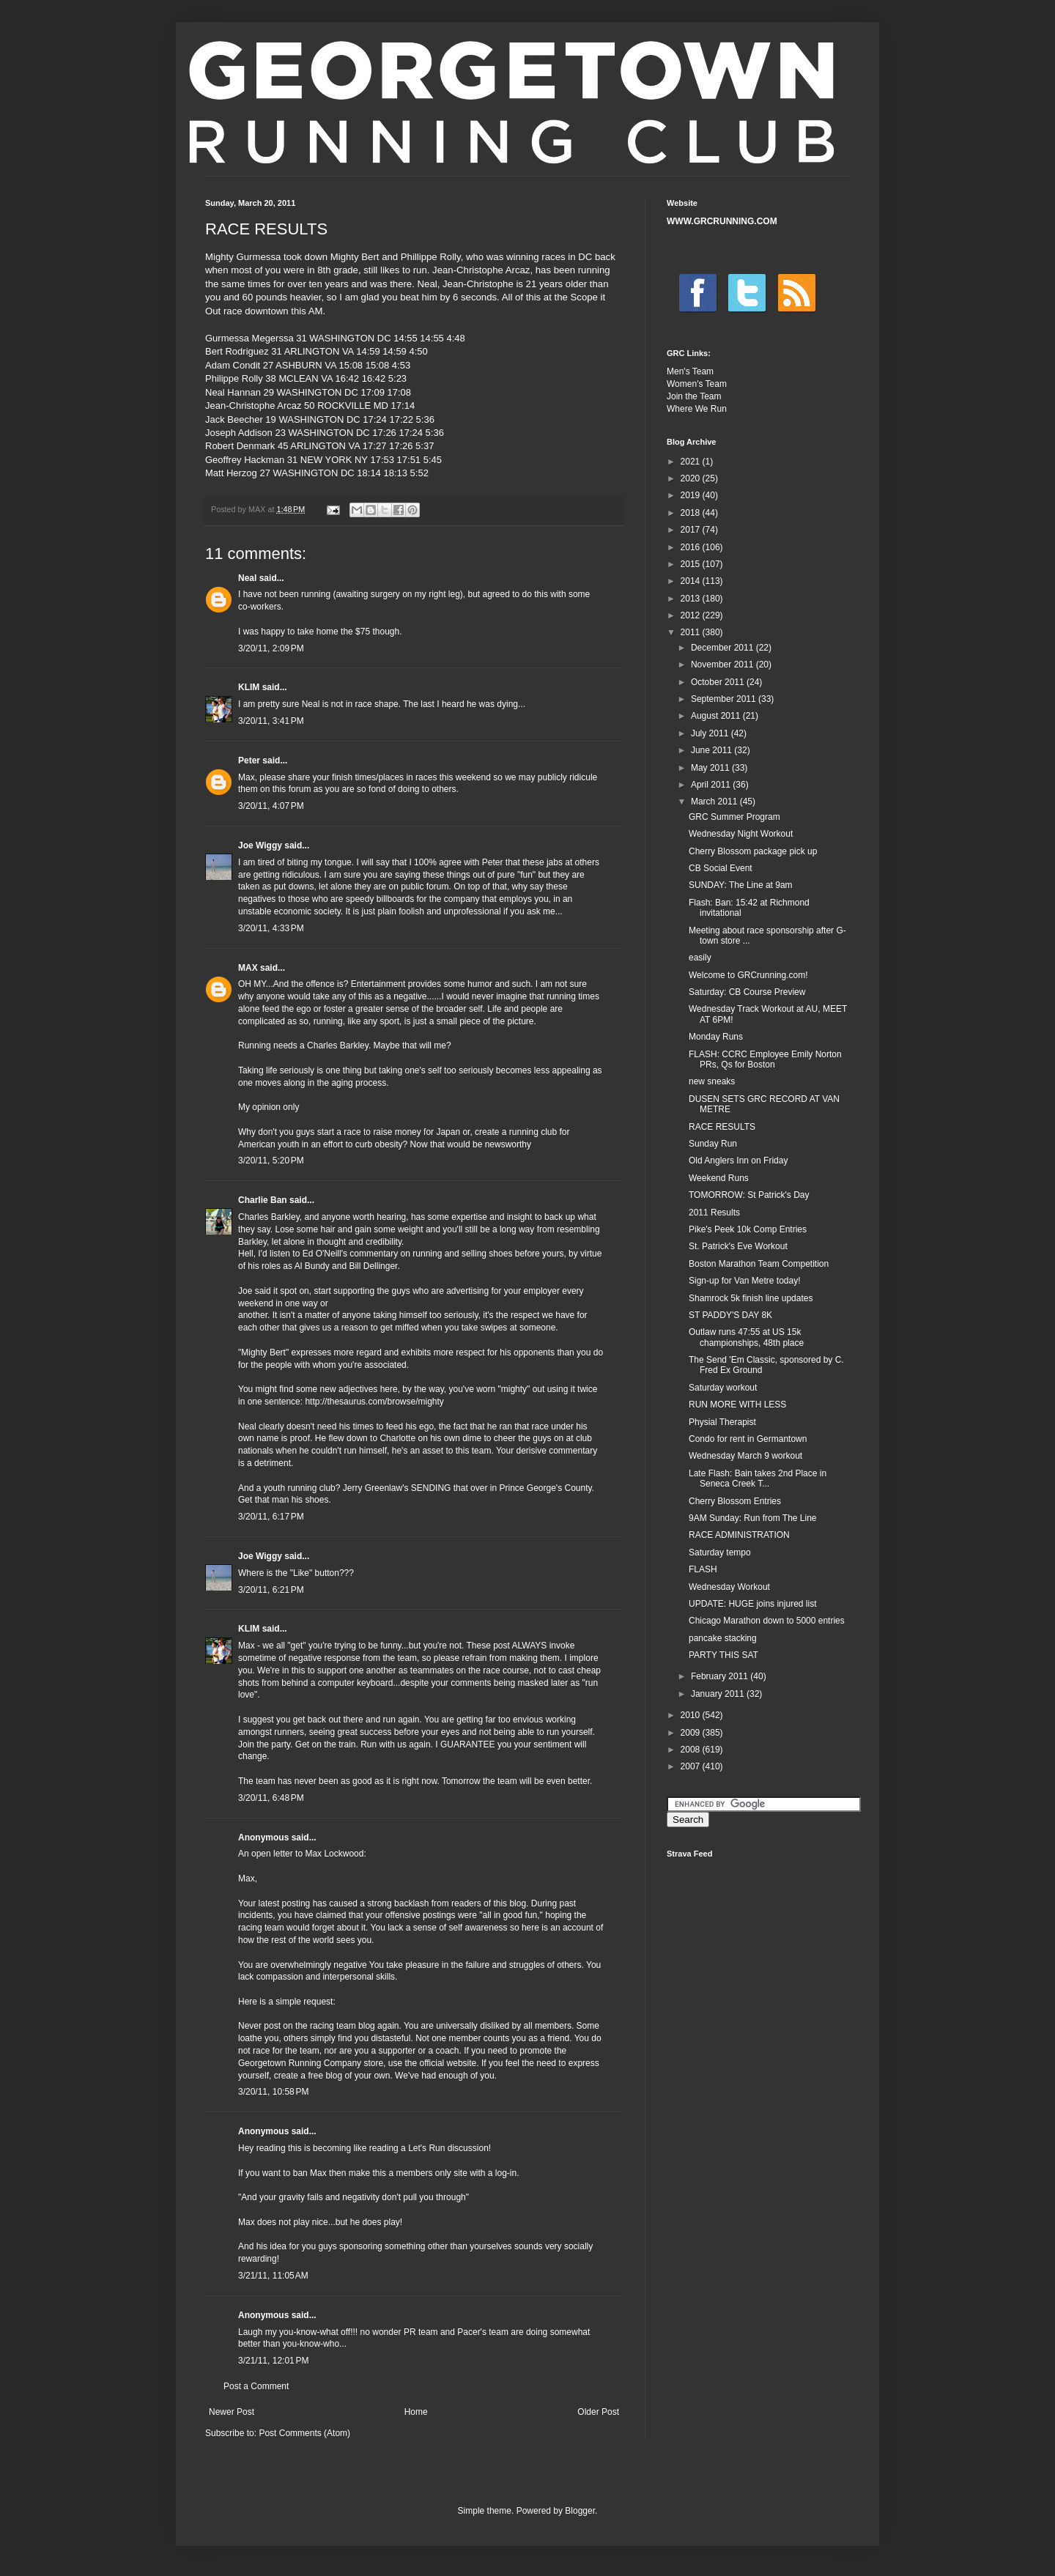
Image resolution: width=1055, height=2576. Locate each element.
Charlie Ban (262, 1200)
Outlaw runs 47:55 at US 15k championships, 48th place (746, 1337)
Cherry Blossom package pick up (753, 851)
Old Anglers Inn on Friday (738, 1160)
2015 (692, 564)
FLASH (703, 1569)
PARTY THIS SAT (723, 1655)
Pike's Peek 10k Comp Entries (748, 1229)
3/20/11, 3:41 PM (271, 721)
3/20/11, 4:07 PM (271, 806)
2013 (692, 598)
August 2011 (717, 716)
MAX (248, 968)
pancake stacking (723, 1638)
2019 (692, 495)
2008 (692, 1749)
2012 (692, 615)
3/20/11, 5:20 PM (271, 1160)
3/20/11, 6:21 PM (271, 1590)
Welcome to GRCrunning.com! (748, 975)
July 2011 (711, 733)
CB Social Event (720, 868)
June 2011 (712, 750)
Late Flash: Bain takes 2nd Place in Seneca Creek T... (757, 1478)
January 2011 (719, 1694)
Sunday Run (713, 1144)
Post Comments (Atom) (304, 2433)
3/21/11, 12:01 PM (273, 2360)
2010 (692, 1715)
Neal (247, 578)
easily (700, 957)
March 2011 (715, 801)
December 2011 (723, 648)
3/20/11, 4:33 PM (271, 928)
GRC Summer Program (734, 817)
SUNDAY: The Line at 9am (741, 885)
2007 (692, 1766)
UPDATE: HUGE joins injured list (753, 1604)
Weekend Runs (719, 1178)
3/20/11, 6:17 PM (271, 1516)
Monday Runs (716, 1037)
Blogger (580, 2511)
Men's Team (690, 371)
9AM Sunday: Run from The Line (753, 1518)
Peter (249, 760)
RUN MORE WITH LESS (737, 1404)
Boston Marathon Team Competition (759, 1264)
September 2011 (724, 699)
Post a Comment (256, 2386)
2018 (692, 513)
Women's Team (697, 384)
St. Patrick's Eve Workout (738, 1246)
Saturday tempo (720, 1552)
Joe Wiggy (260, 845)
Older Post (598, 2412)
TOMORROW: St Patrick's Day (749, 1195)
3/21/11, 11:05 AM (273, 2275)
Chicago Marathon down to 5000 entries (767, 1620)
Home (416, 2412)
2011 (692, 632)
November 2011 (723, 664)
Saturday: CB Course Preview (747, 992)
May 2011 (711, 768)
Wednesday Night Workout (741, 834)
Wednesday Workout (729, 1587)
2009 (692, 1733)
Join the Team (694, 396)
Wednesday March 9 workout (745, 1456)
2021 (692, 461)
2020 (692, 478)
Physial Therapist (722, 1422)
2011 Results (714, 1212)
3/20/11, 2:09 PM (271, 648)
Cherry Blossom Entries (735, 1501)
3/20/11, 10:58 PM (273, 2092)
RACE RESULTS (722, 1127)
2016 (692, 547)
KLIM (248, 687)
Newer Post (231, 2412)
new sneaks (712, 1081)
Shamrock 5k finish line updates (750, 1298)
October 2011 (719, 682)
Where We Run (697, 409)
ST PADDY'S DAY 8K (730, 1315)
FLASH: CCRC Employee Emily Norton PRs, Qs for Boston (765, 1059)
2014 (692, 581)
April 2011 (712, 785)
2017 (692, 530)
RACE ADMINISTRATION (739, 1535)
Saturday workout (723, 1388)
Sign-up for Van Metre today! (745, 1281)
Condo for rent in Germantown (748, 1439)
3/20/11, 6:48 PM (271, 1798)
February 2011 (720, 1676)
